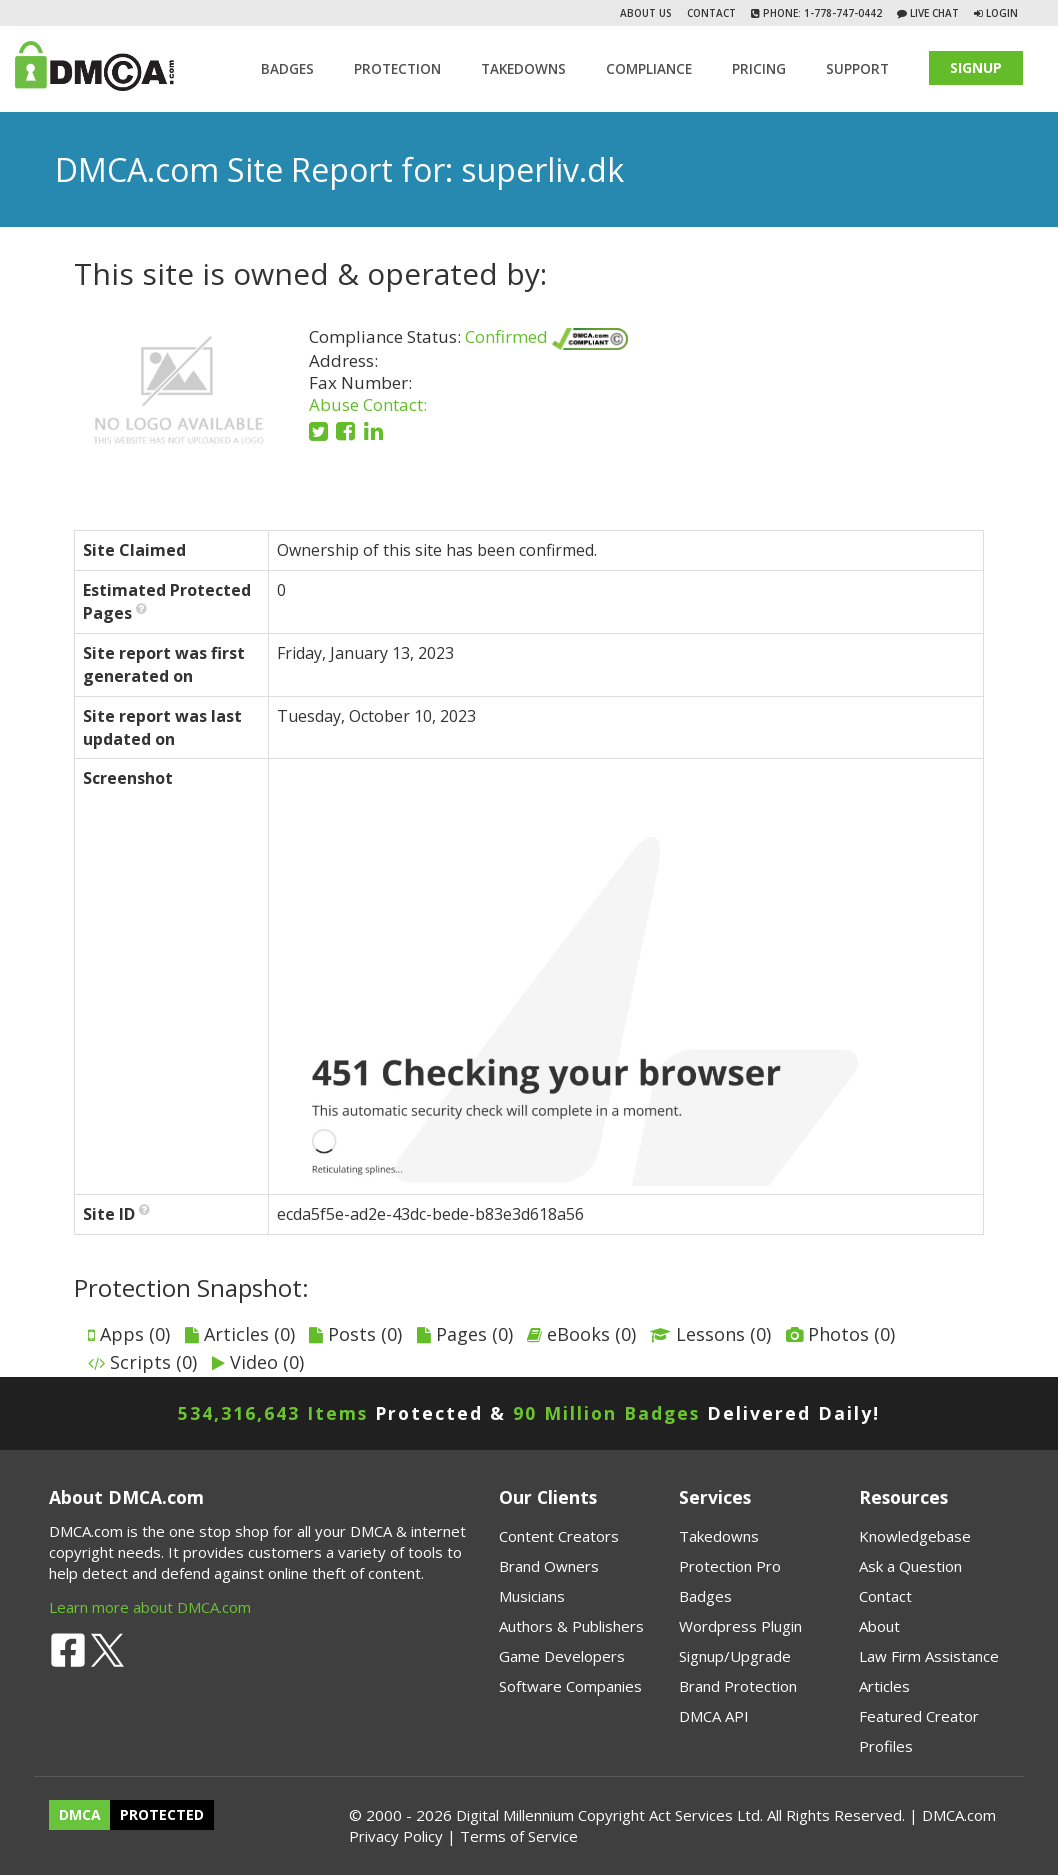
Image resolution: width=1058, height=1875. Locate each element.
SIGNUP (976, 67)
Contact (711, 13)
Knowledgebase (915, 1536)
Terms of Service (519, 1836)
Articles (884, 1686)
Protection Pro (730, 1566)
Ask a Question (910, 1566)
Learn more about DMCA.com (150, 1607)
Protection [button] (397, 69)
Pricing (759, 69)
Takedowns (719, 1536)
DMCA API (714, 1716)
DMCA (80, 1815)
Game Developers (562, 1656)
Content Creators (559, 1536)
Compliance (649, 69)
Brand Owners (549, 1566)
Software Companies (570, 1686)
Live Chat (933, 13)
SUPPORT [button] (857, 69)
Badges (287, 69)
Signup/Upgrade (735, 1656)
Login (1002, 13)
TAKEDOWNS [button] (523, 69)
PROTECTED (162, 1815)
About (879, 1626)
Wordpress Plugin (740, 1626)
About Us (646, 13)
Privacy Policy (396, 1836)
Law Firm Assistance (929, 1656)
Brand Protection (738, 1686)
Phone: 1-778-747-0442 (821, 13)
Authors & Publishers (571, 1626)
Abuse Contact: (368, 404)
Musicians (532, 1596)
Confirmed (546, 336)
